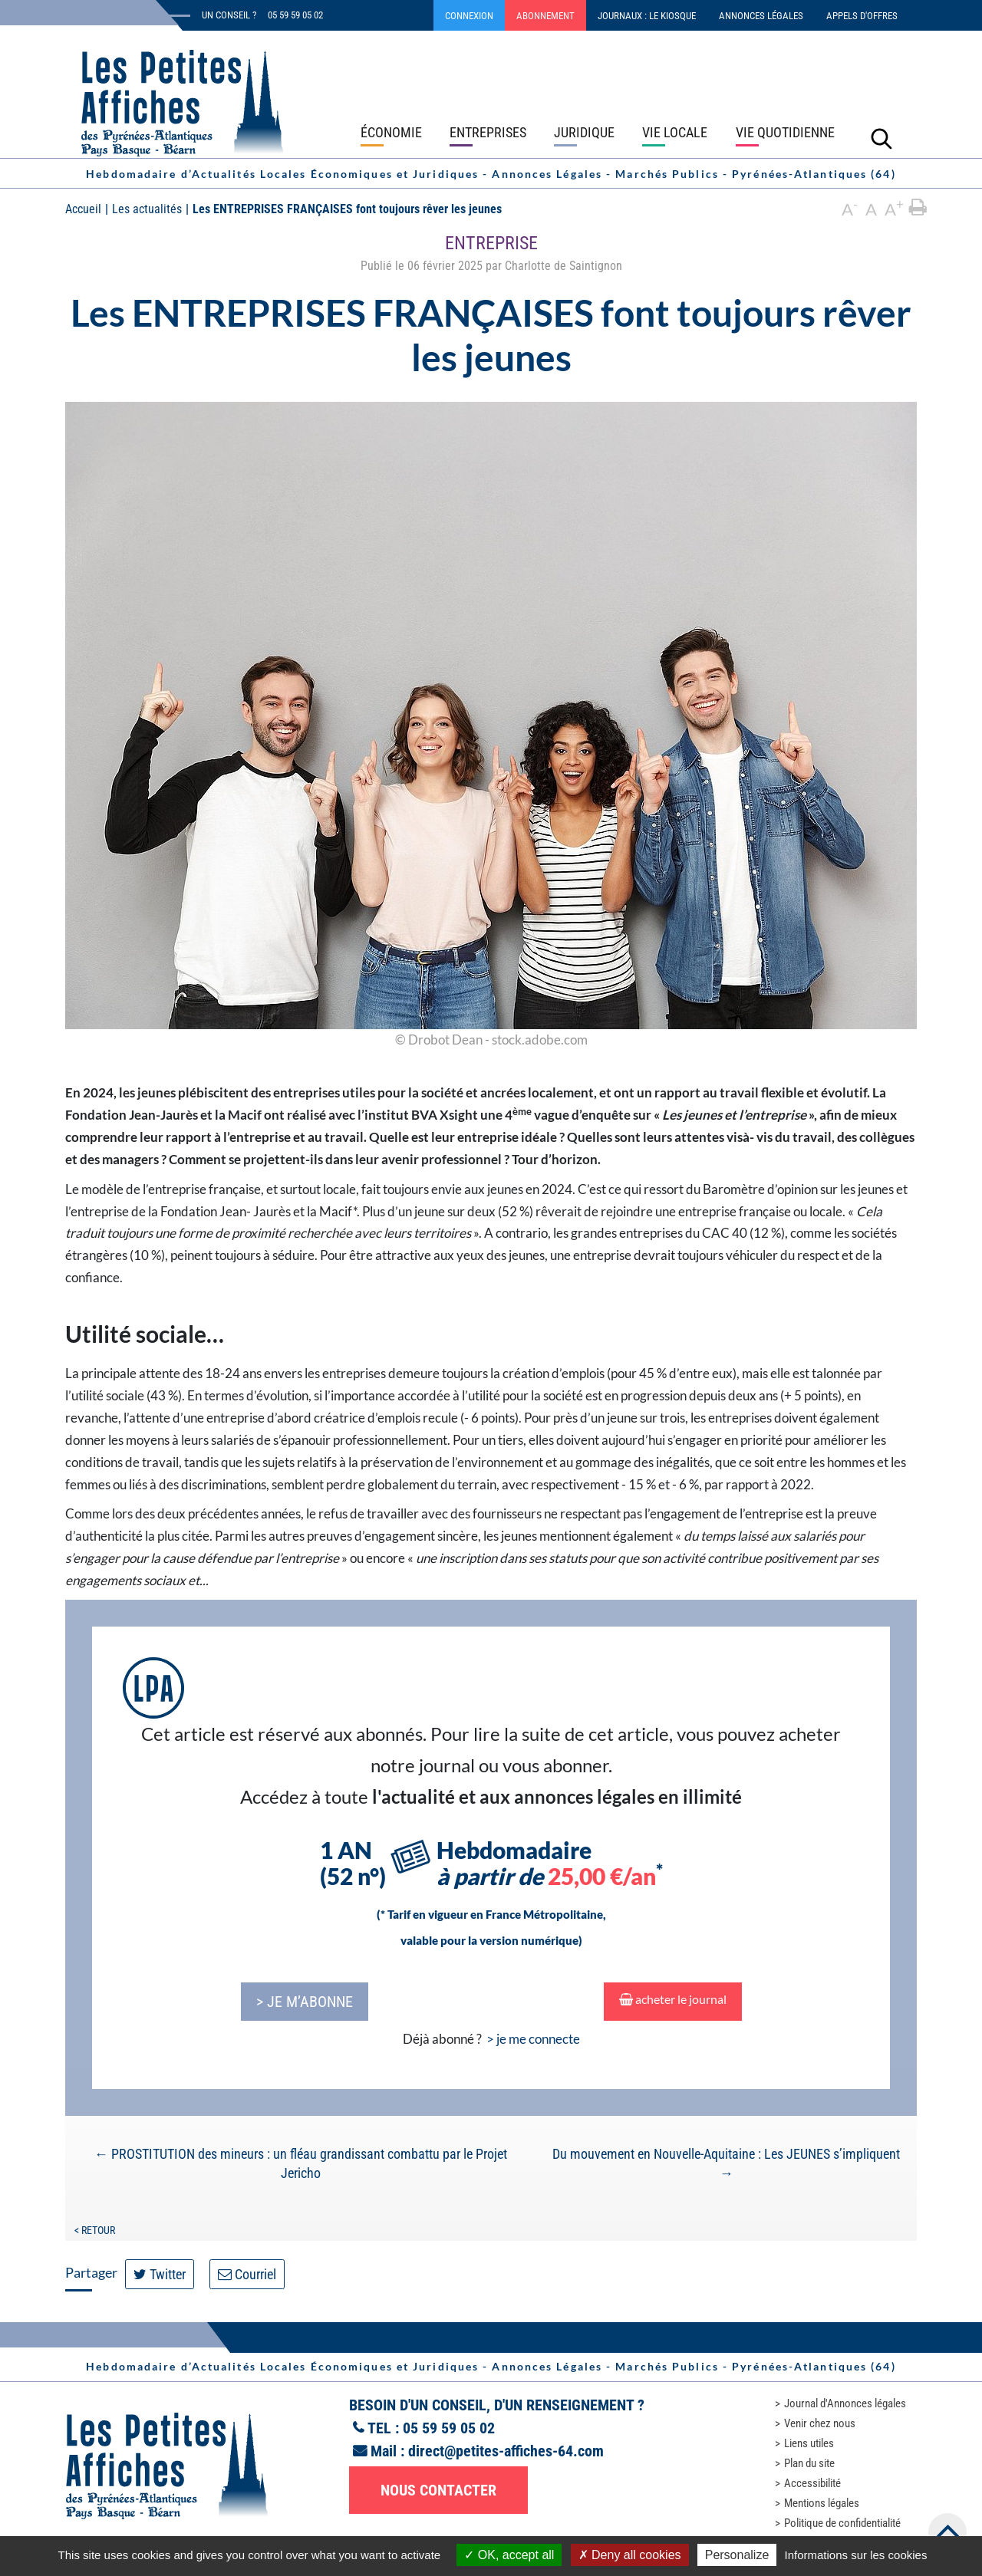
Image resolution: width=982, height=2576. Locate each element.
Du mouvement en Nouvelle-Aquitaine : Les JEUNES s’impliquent (726, 2163)
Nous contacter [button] (438, 2490)
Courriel (247, 2274)
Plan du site (809, 2463)
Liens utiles (809, 2443)
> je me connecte (533, 2039)
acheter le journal (673, 1999)
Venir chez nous (819, 2423)
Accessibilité (812, 2483)
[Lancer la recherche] (881, 138)
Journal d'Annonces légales (845, 2403)
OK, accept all (509, 2554)
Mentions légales (821, 2503)
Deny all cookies (629, 2554)
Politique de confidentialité (842, 2523)
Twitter (159, 2274)
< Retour (94, 2230)
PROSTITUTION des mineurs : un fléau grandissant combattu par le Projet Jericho (300, 2163)
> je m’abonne (304, 2001)
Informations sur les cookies (855, 2554)
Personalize (737, 2554)
